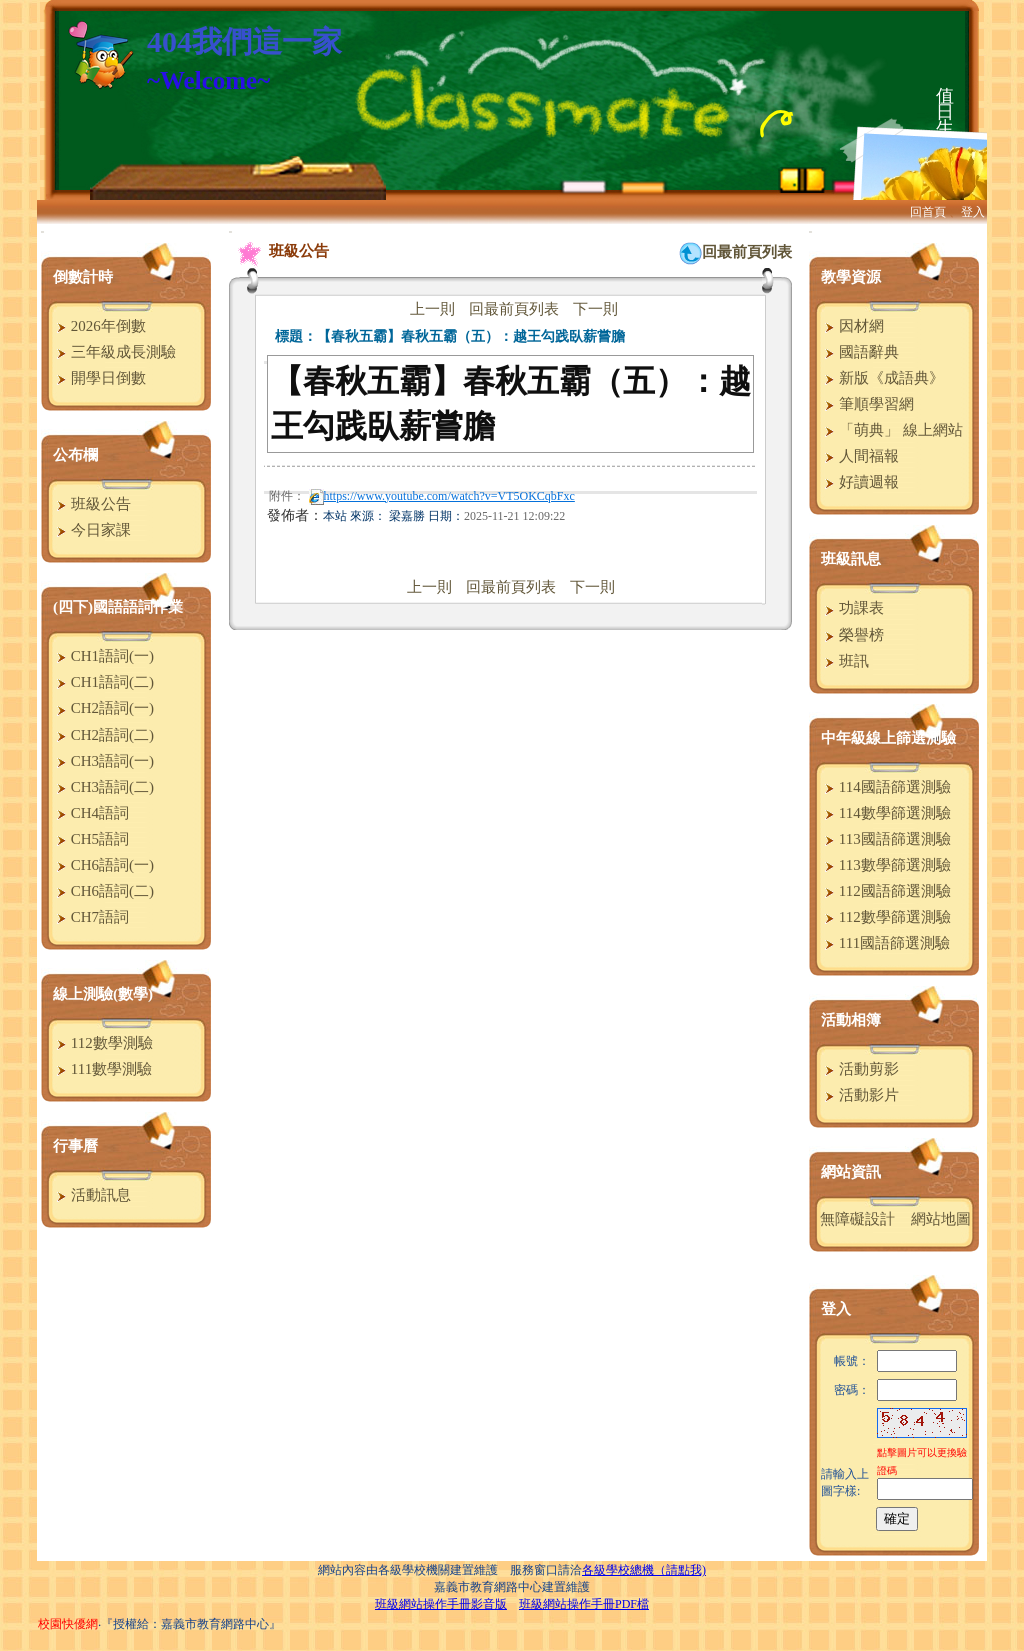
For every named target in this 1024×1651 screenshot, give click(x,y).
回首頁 (928, 212)
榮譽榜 (852, 635)
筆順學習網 (867, 404)
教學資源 (851, 277)
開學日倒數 (99, 378)
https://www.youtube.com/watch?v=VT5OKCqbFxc (442, 496)
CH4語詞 (90, 813)
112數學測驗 (102, 1043)
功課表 (852, 608)
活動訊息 (91, 1195)
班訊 (844, 661)
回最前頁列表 (747, 252)
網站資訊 (851, 1172)
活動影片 (859, 1095)
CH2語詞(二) (103, 735)
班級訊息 (851, 559)
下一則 (595, 309)
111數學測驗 (102, 1069)
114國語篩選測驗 (885, 787)
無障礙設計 (857, 1219)
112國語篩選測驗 (885, 891)
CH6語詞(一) (103, 865)
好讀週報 (859, 482)
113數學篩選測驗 (885, 865)
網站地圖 (941, 1219)
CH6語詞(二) (103, 891)
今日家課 (91, 530)
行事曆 (75, 1146)
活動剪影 (859, 1069)
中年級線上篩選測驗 (888, 738)
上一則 (432, 309)
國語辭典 (859, 352)
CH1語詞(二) (103, 682)
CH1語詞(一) (103, 656)
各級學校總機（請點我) (644, 1570)
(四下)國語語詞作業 (118, 607)
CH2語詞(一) (103, 708)
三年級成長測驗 (114, 352)
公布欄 (75, 455)
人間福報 (859, 456)
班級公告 (91, 504)
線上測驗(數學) (103, 994)
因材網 (852, 326)
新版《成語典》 (882, 378)
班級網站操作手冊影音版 (441, 1604)
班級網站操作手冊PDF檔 (584, 1604)
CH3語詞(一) (103, 761)
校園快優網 (68, 1624)
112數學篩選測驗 (885, 917)
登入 (973, 212)
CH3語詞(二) (103, 787)
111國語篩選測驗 (885, 943)
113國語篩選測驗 (885, 839)
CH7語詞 (90, 917)
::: (42, 231)
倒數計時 (83, 277)
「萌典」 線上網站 (891, 430)
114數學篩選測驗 (885, 813)
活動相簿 (851, 1020)
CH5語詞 (90, 839)
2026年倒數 (99, 326)
